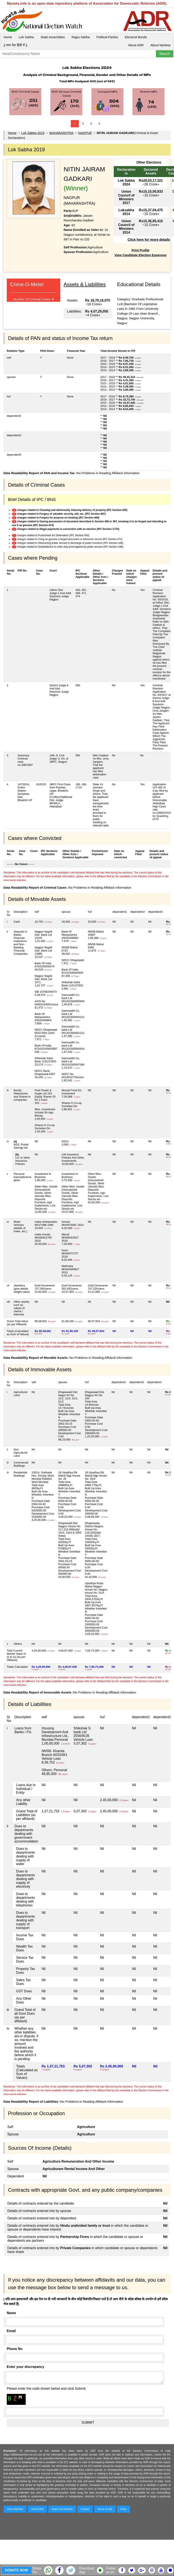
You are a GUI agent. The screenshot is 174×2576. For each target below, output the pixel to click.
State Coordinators (62, 2509)
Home (8, 37)
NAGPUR (85, 133)
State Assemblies (53, 37)
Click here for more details (149, 239)
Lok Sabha (26, 37)
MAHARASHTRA (61, 133)
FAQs (123, 2509)
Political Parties (107, 37)
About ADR (136, 45)
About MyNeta (160, 45)
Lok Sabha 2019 (32, 133)
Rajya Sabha (81, 37)
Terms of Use (105, 2509)
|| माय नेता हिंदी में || (15, 45)
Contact (85, 2509)
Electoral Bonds (136, 37)
